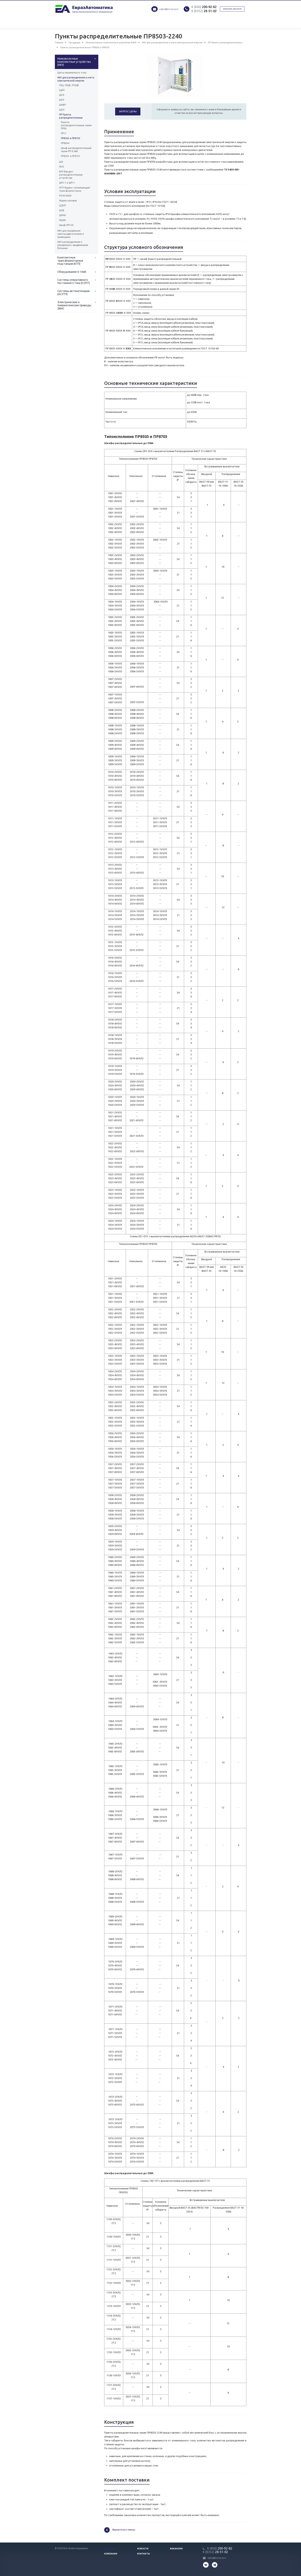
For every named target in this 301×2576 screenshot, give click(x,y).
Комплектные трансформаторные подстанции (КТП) (70, 260)
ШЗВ (61, 210)
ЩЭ (61, 161)
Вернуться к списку (119, 2530)
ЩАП (62, 90)
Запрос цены (128, 111)
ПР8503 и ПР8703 (70, 138)
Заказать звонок (232, 9)
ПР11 (64, 133)
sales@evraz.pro (168, 9)
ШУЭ (61, 95)
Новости (142, 2548)
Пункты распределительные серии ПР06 (76, 125)
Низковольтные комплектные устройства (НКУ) (74, 61)
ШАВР (62, 104)
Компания (110, 2553)
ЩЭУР (62, 205)
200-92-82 (204, 7)
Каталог (109, 2548)
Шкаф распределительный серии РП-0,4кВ (76, 149)
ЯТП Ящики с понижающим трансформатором (74, 189)
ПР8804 (65, 143)
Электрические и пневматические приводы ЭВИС (74, 305)
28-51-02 (204, 11)
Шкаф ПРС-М (66, 225)
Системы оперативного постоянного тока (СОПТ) (73, 281)
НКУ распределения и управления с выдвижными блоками (72, 245)
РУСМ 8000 (65, 195)
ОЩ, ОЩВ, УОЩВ (69, 85)
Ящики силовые (68, 200)
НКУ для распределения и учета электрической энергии (75, 79)
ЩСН (61, 109)
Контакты (143, 2553)
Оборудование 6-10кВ (71, 271)
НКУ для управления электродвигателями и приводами (70, 233)
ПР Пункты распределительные (71, 116)
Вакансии (176, 2548)
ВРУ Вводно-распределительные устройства (71, 174)
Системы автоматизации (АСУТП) (73, 292)
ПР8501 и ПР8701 (70, 156)
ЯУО (61, 166)
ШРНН (62, 215)
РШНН (62, 220)
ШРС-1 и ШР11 (67, 182)
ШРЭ (61, 100)
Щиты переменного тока (71, 72)
